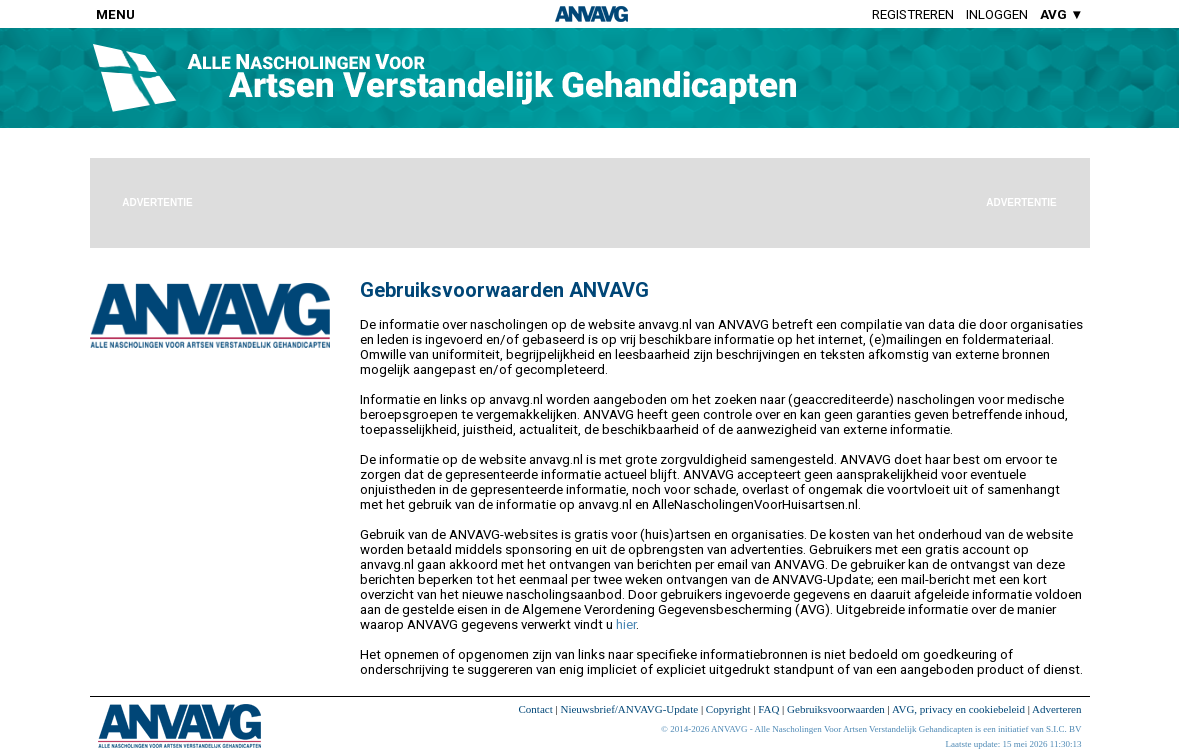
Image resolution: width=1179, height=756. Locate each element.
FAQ (768, 709)
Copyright (728, 709)
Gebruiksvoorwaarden (836, 709)
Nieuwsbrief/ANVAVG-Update (629, 709)
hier (626, 624)
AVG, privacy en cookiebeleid (958, 709)
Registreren (913, 14)
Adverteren (1056, 709)
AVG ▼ (1061, 14)
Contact (536, 709)
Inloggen (997, 14)
